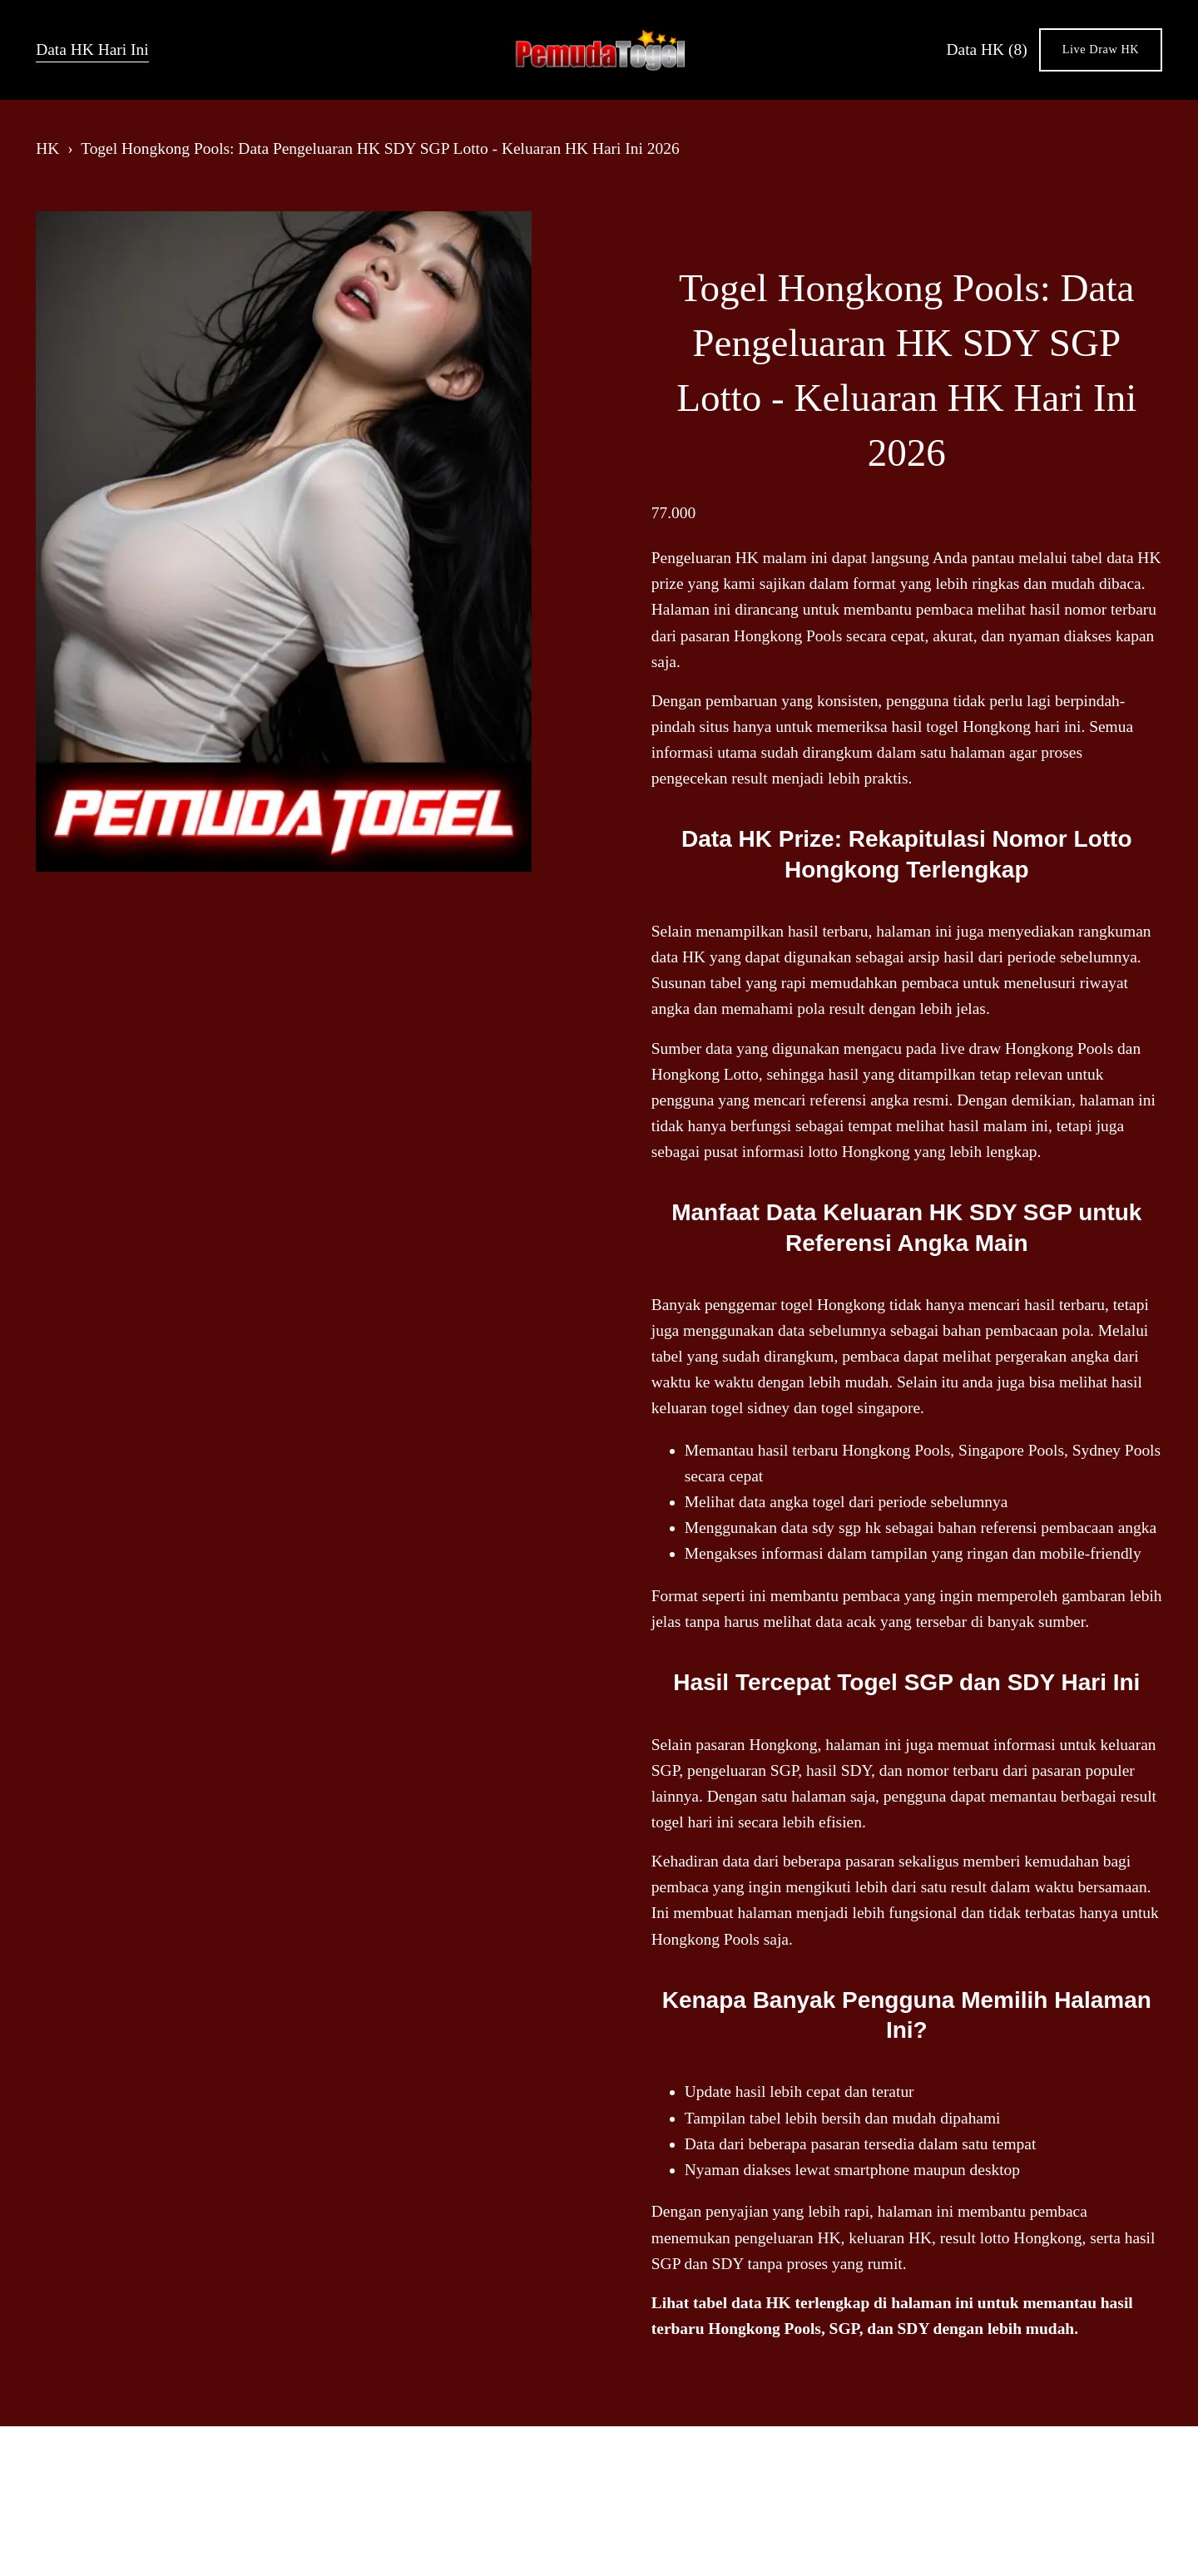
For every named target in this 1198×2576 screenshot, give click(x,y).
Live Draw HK (1100, 49)
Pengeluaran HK (705, 557)
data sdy (807, 1527)
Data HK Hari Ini (92, 49)
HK (47, 148)
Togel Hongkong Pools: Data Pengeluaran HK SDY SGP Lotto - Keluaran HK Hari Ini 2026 (380, 148)
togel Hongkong (832, 1304)
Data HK (987, 49)
